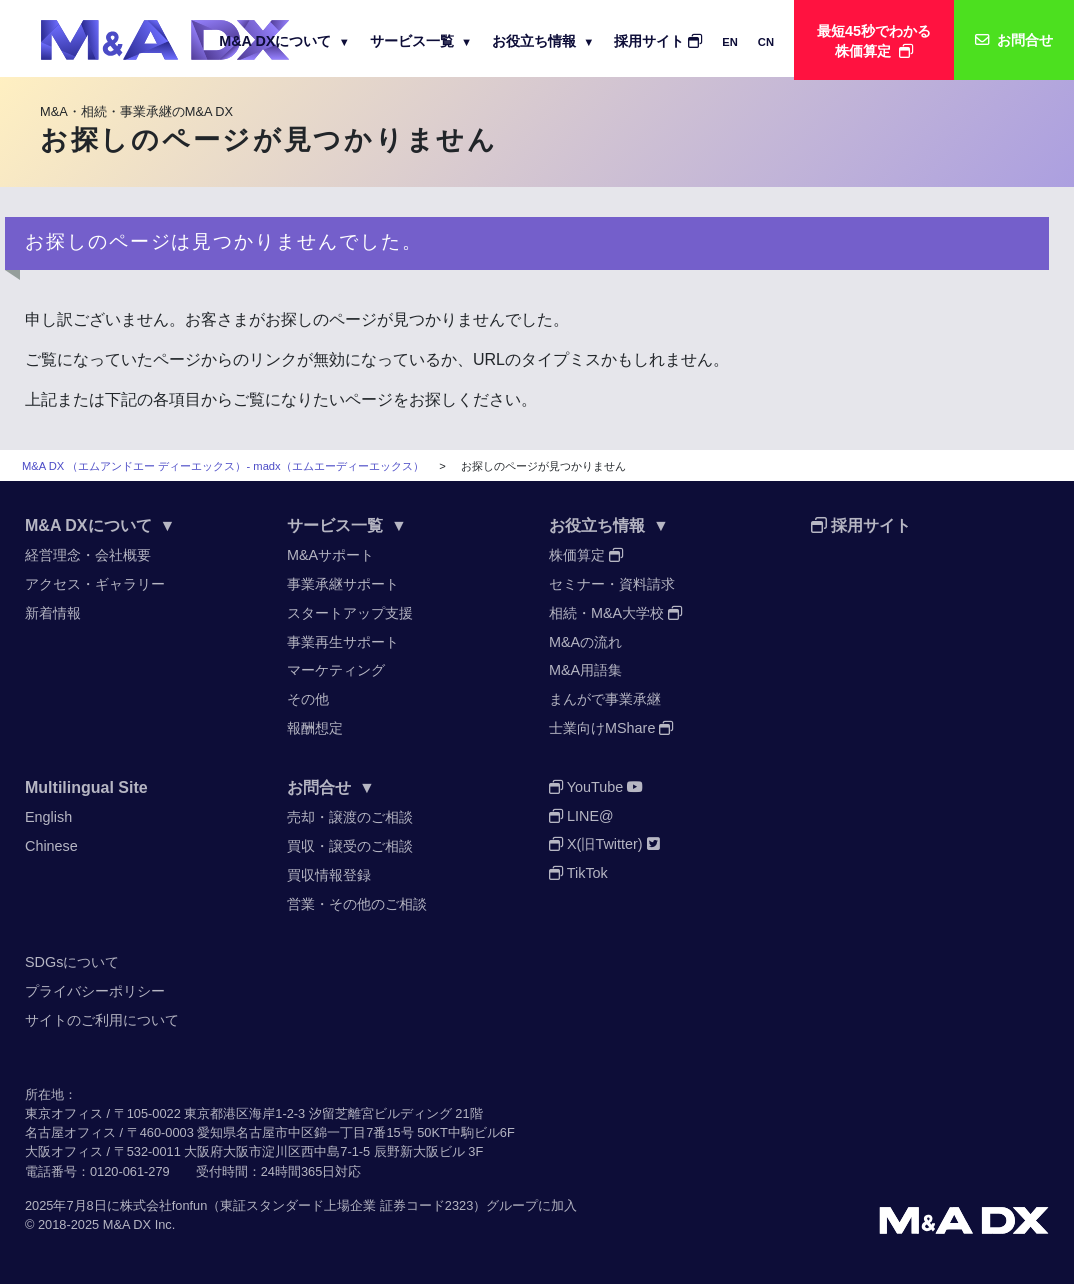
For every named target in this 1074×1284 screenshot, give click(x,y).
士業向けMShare (611, 728)
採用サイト (658, 41)
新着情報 (53, 613)
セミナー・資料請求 (612, 584)
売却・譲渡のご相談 (350, 817)
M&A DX (127, 1224)
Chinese (51, 846)
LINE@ (581, 816)
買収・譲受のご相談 (350, 846)
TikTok (578, 873)
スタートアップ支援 (350, 613)
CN (766, 42)
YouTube (596, 787)
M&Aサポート (330, 555)
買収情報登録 (329, 875)
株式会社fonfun (164, 1205)
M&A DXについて (284, 41)
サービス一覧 (421, 41)
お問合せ (331, 787)
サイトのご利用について (102, 1020)
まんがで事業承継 (605, 699)
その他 (308, 699)
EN (730, 42)
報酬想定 (315, 728)
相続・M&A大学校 (615, 613)
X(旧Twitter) (604, 844)
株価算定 (586, 555)
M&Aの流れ (585, 642)
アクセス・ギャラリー (95, 584)
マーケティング (336, 670)
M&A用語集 (585, 670)
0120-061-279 (130, 1171)
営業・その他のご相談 (357, 904)
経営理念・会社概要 (88, 555)
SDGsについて (72, 962)
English (48, 817)
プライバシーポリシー (95, 991)
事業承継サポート (343, 584)
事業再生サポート (343, 642)
